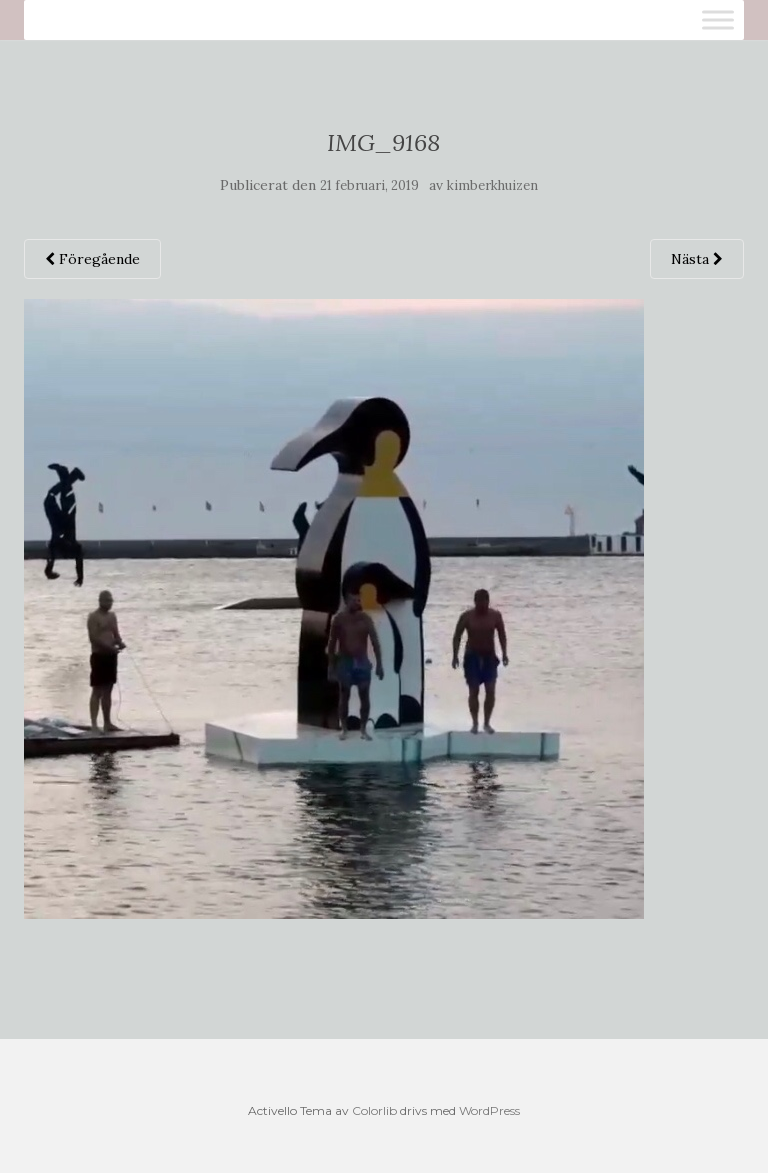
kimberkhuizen (492, 185)
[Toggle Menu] (718, 19)
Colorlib (374, 1110)
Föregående (92, 259)
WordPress (489, 1110)
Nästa (697, 259)
